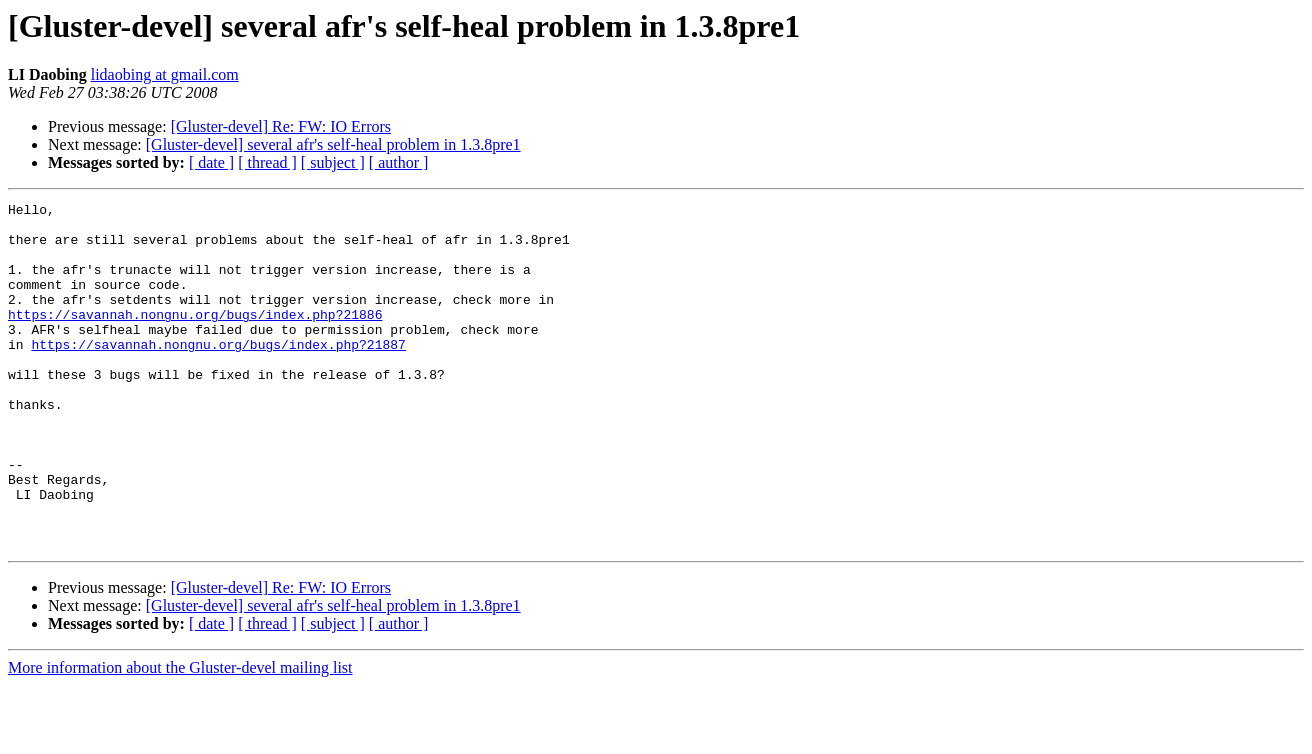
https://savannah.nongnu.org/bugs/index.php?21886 (195, 338)
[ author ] (399, 162)
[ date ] (211, 162)
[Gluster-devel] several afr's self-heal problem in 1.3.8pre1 (333, 144)
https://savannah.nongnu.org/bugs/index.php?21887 (218, 374)
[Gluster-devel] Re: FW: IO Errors (281, 126)
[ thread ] (267, 162)
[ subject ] (333, 162)
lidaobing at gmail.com (165, 74)
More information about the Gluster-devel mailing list (180, 736)
